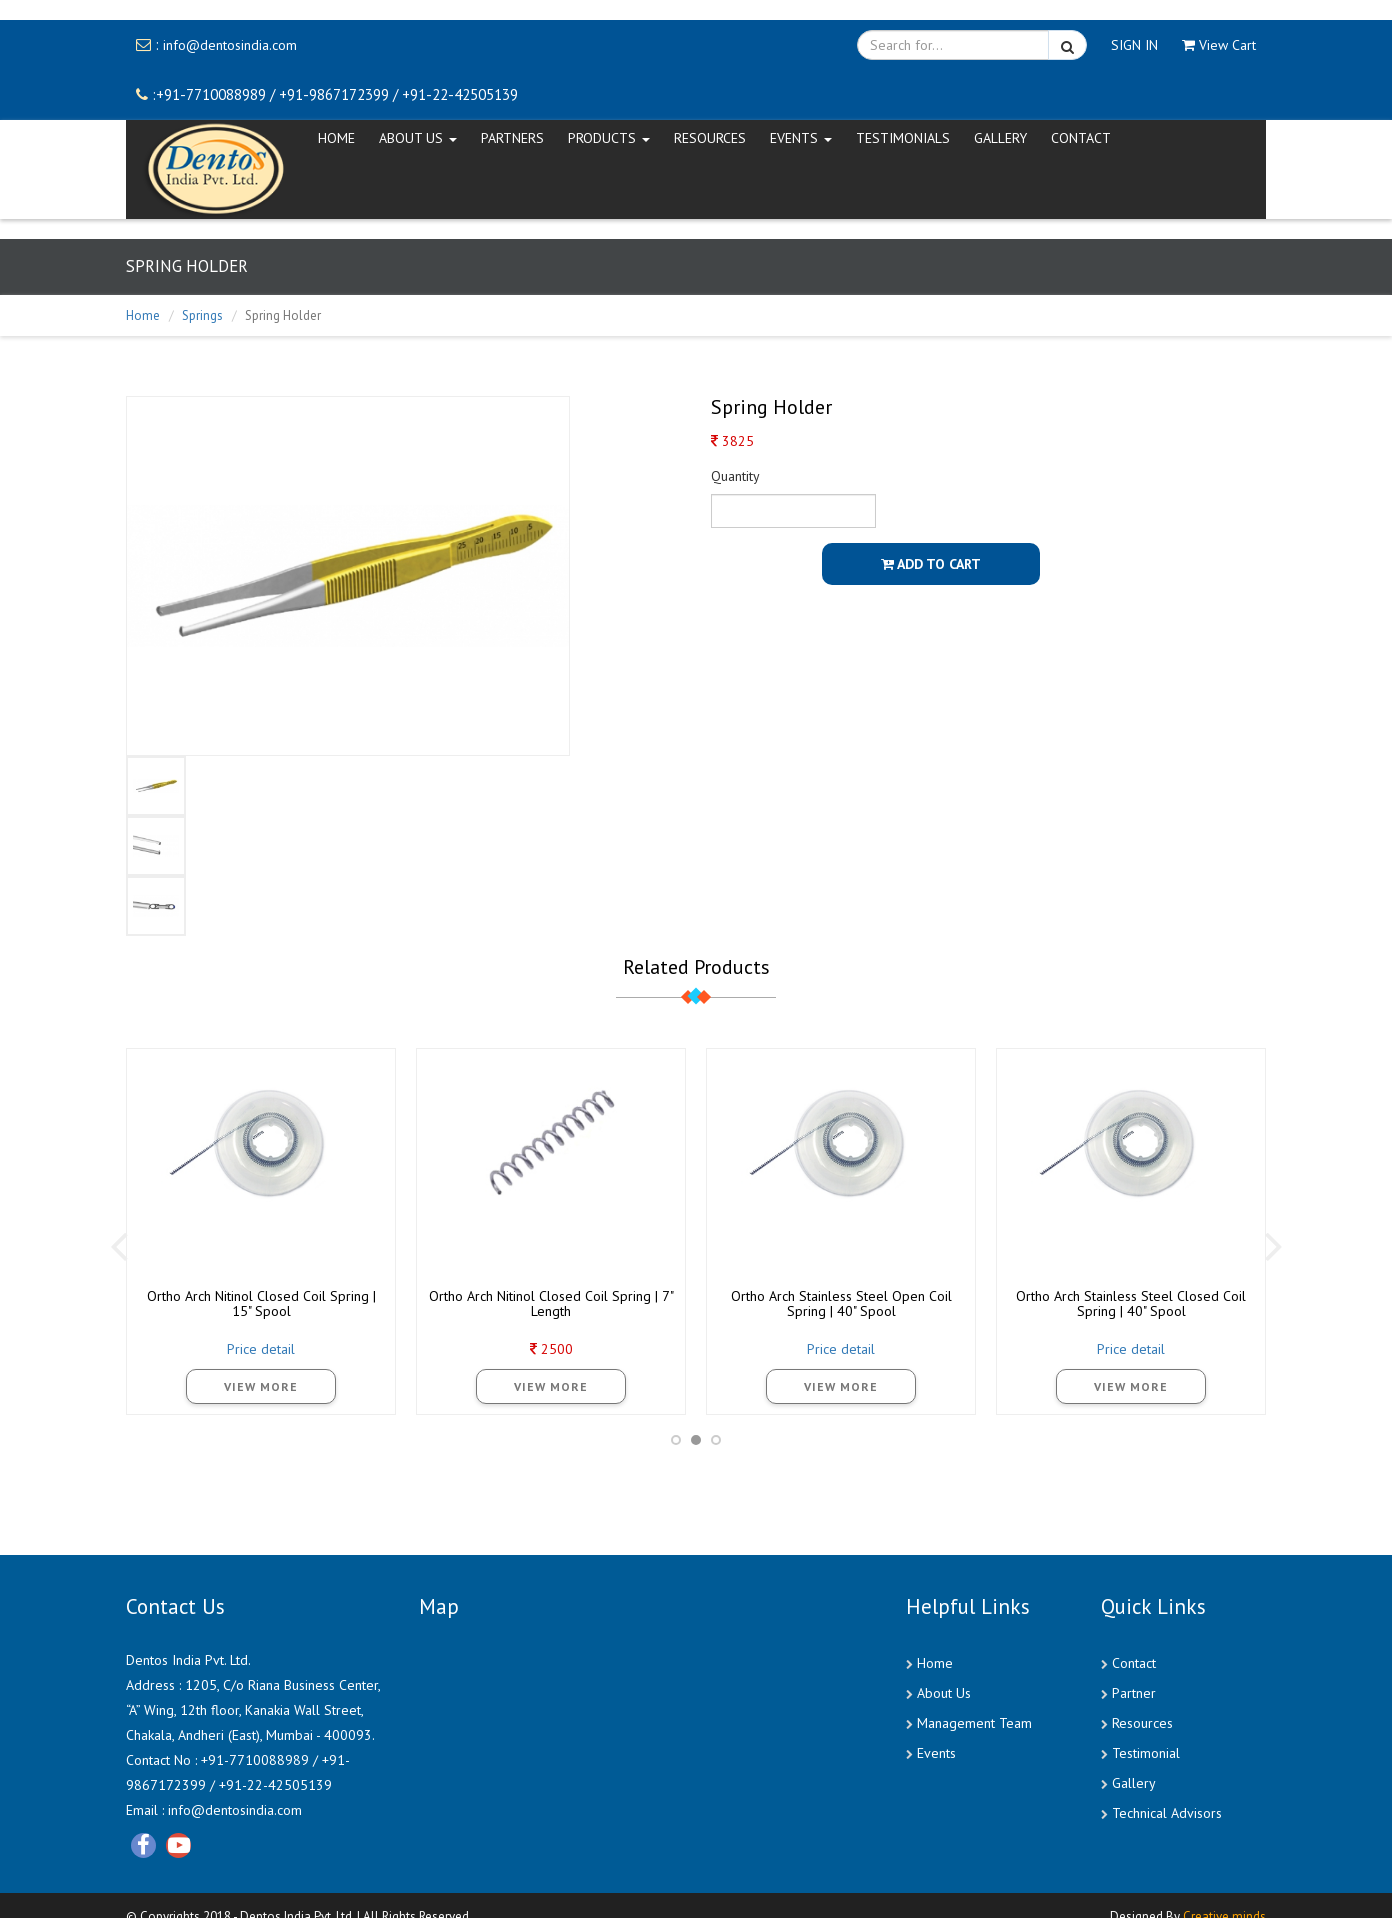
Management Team (974, 1723)
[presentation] (118, 1245)
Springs (202, 315)
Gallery (1000, 138)
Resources (710, 138)
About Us (944, 1693)
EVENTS (801, 138)
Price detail (261, 1349)
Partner (1134, 1693)
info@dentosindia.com (230, 45)
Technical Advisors (1167, 1813)
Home (143, 315)
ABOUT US (418, 138)
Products (609, 138)
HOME (336, 138)
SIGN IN (1134, 45)
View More (261, 1386)
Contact (1134, 1663)
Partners (512, 138)
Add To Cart (931, 564)
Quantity (735, 476)
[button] (676, 1440)
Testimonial (1146, 1753)
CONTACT (1081, 138)
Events (936, 1753)
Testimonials (903, 138)
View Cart (1219, 45)
